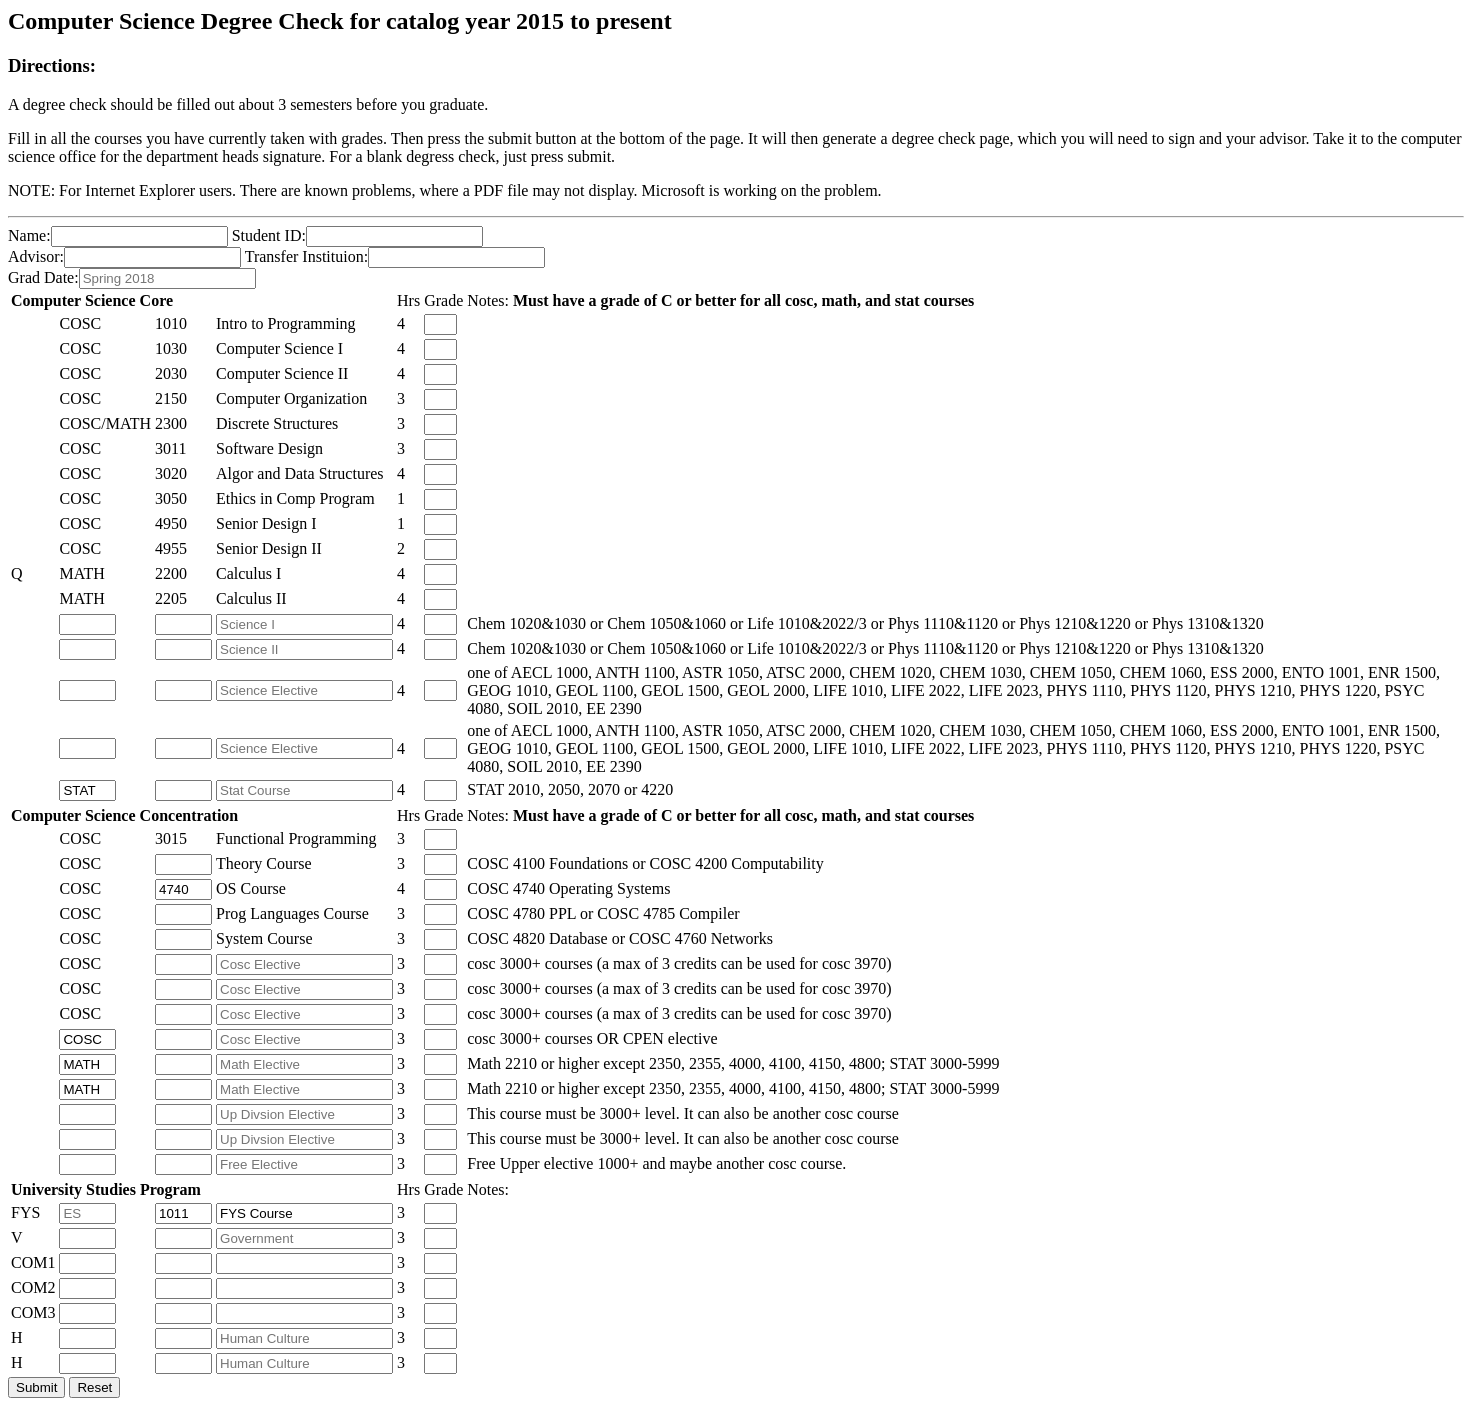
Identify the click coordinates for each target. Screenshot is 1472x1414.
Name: (29, 235)
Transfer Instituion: (306, 256)
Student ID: (269, 235)
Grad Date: (43, 277)
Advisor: (36, 256)
